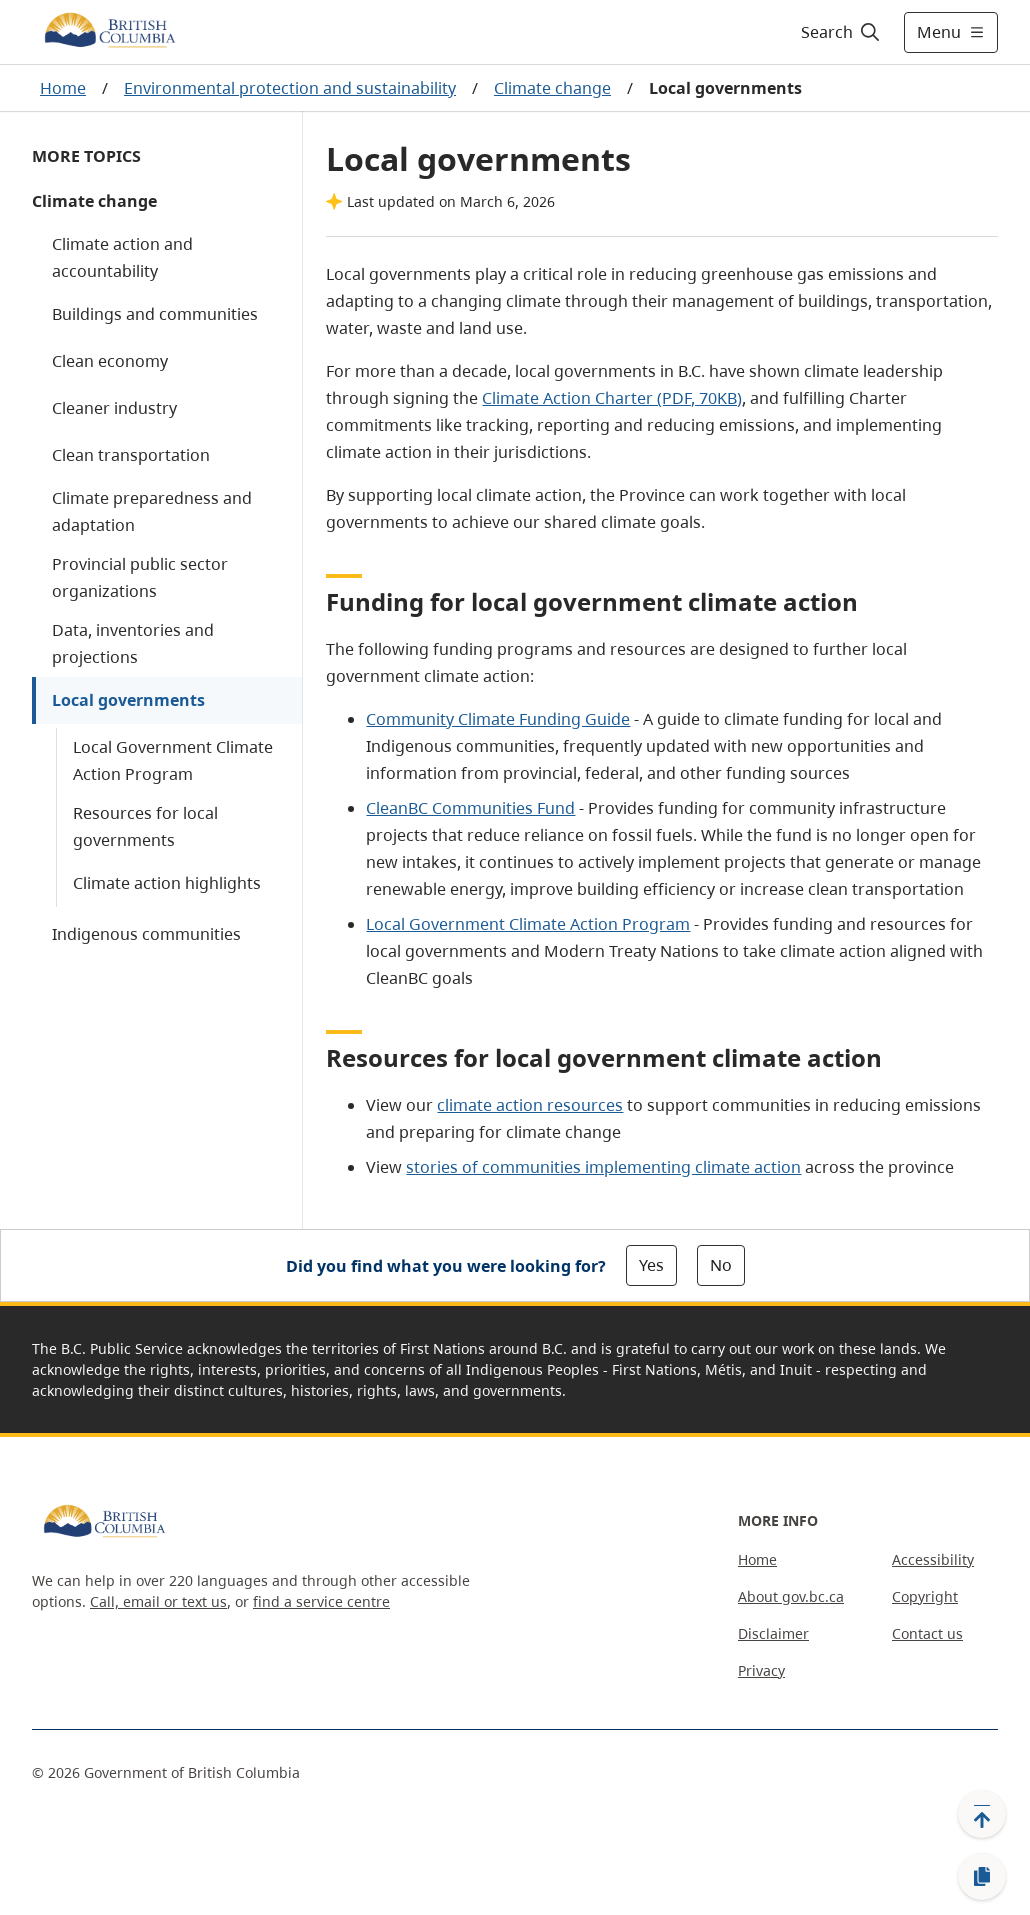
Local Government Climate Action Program (173, 760)
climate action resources (530, 1105)
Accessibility (933, 1559)
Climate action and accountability (122, 257)
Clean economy (110, 361)
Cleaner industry (114, 408)
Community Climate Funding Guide (498, 719)
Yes (651, 1265)
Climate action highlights (167, 883)
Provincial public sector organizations (140, 577)
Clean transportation (131, 455)
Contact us (927, 1633)
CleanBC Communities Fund (470, 808)
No (721, 1265)
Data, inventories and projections (133, 643)
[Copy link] (982, 1877)
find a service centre (321, 1601)
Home (63, 88)
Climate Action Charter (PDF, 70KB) (612, 398)
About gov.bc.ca (791, 1596)
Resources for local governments (145, 826)
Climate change (552, 88)
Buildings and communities (155, 314)
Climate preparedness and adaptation (152, 511)
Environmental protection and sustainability (290, 88)
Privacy (761, 1670)
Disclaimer (773, 1633)
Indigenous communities (146, 934)
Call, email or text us (158, 1601)
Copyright (925, 1596)
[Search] (841, 32)
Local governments (128, 700)
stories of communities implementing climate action (603, 1167)
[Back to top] (982, 1814)
